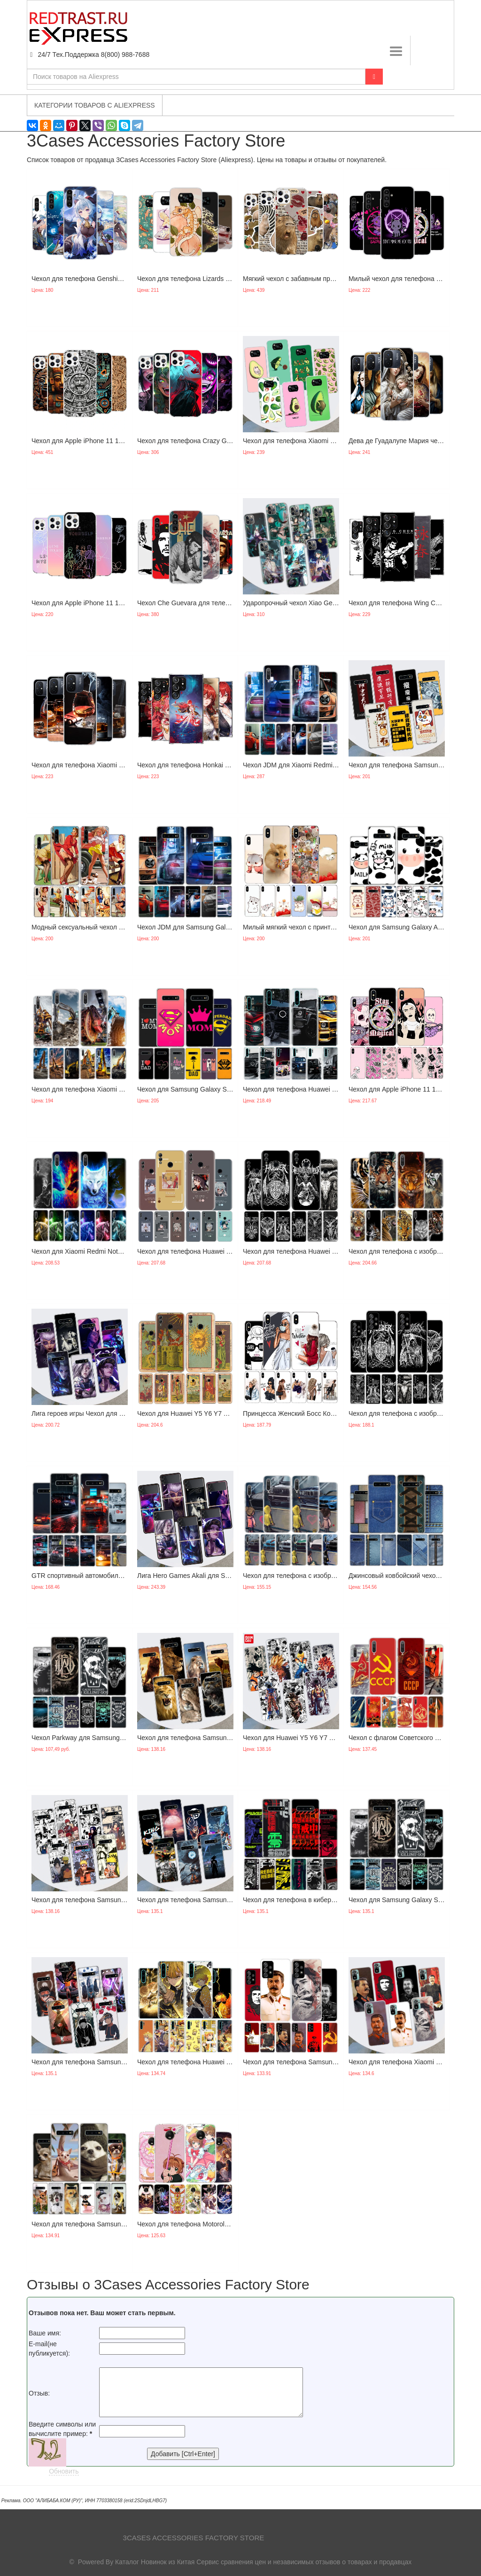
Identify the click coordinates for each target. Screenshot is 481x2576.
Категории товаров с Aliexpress (94, 105)
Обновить (63, 2471)
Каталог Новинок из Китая (154, 2562)
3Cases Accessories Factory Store (193, 2538)
